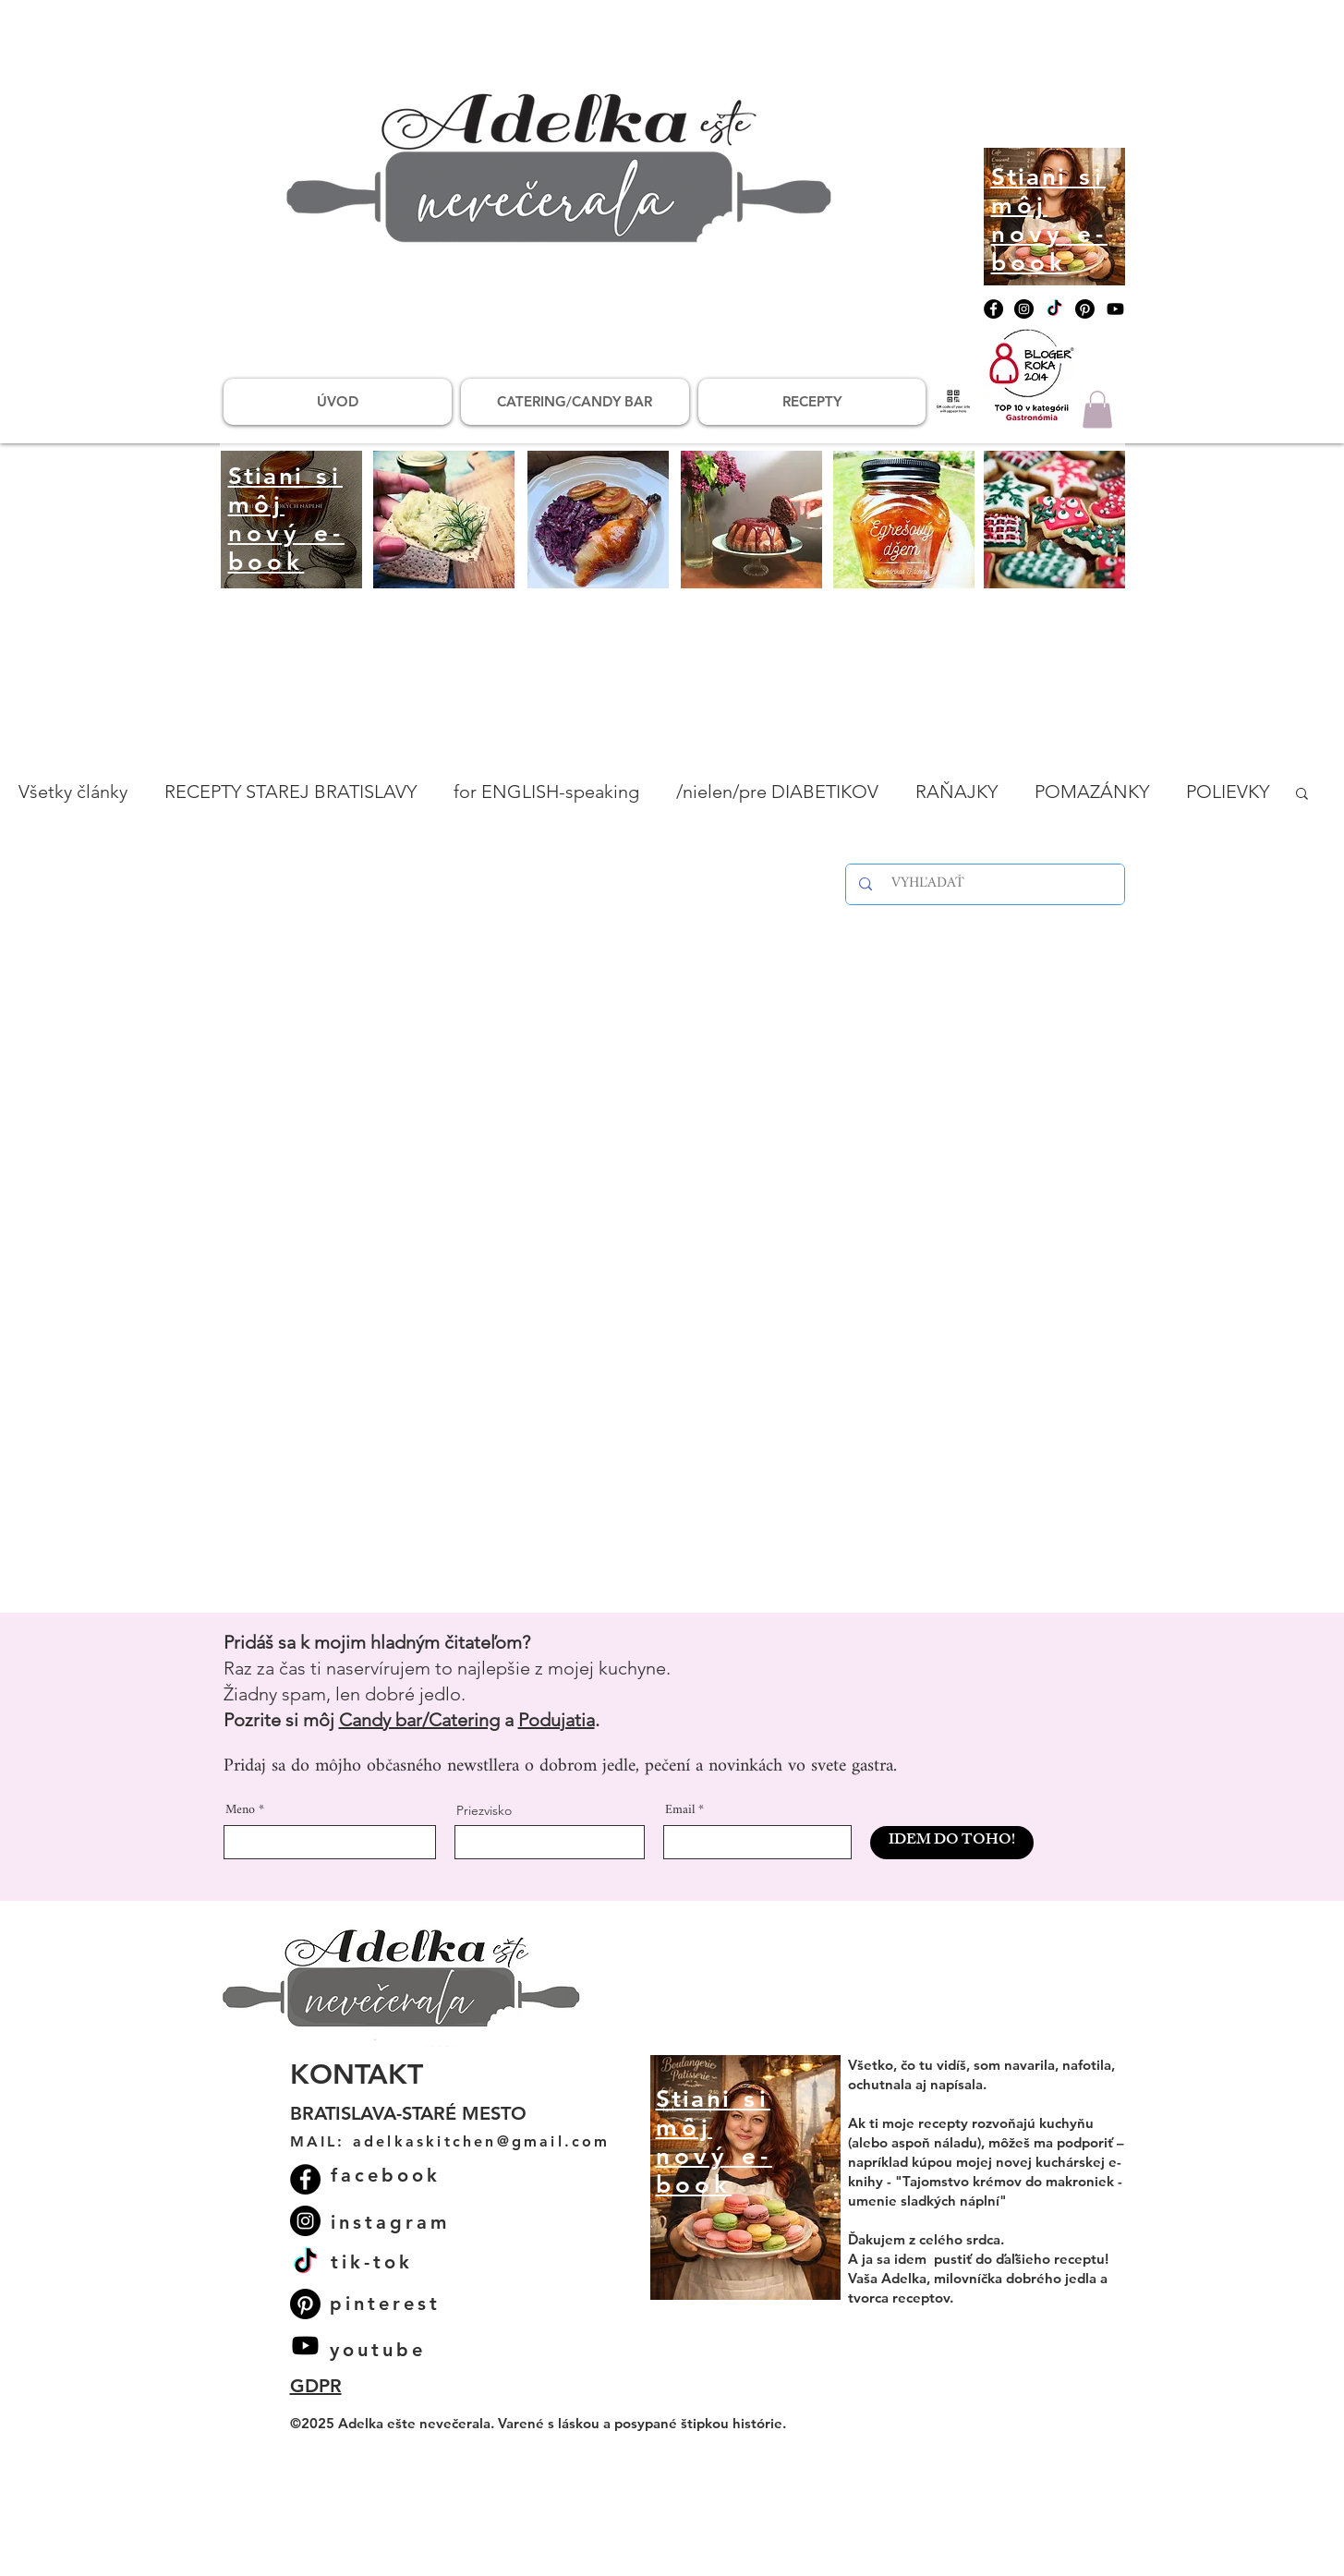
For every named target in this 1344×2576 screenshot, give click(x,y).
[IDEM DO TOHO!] (952, 1842)
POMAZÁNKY (1092, 791)
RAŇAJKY (956, 791)
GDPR (316, 2386)
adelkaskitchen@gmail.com (482, 2141)
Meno (240, 1810)
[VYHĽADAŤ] (988, 884)
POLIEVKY (1227, 791)
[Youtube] (1115, 309)
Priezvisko (484, 1810)
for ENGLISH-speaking (546, 791)
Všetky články (72, 791)
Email (680, 1810)
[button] (1097, 410)
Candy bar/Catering (419, 1720)
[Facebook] (993, 309)
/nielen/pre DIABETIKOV (777, 791)
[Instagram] (1024, 309)
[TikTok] (1054, 309)
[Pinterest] (1085, 309)
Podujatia (556, 1720)
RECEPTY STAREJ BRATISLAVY (290, 791)
